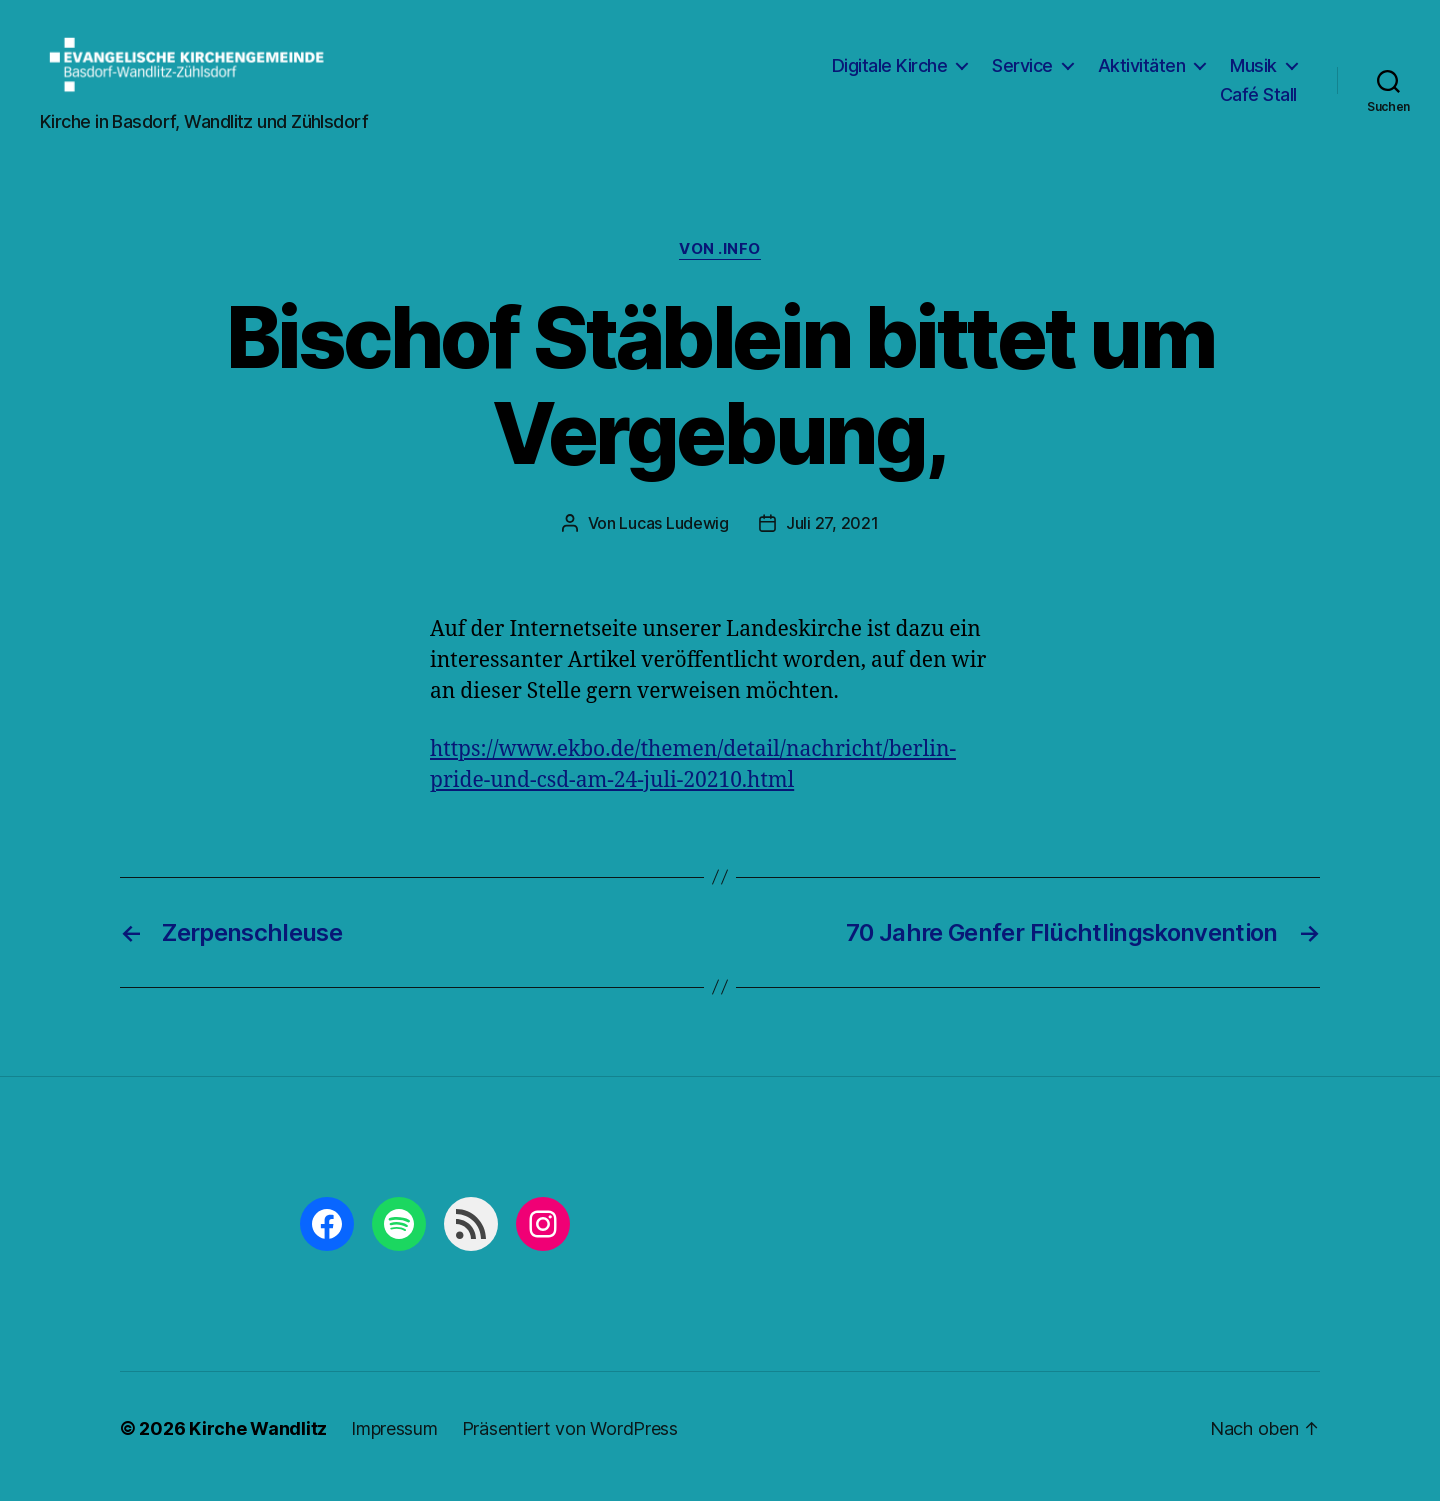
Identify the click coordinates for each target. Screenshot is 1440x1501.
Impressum (394, 1444)
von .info (720, 266)
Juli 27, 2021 (832, 540)
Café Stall (1258, 103)
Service (1022, 73)
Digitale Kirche (890, 73)
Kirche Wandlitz (258, 1444)
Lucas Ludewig (674, 540)
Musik (1253, 73)
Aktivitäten (1142, 73)
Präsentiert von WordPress (570, 1444)
